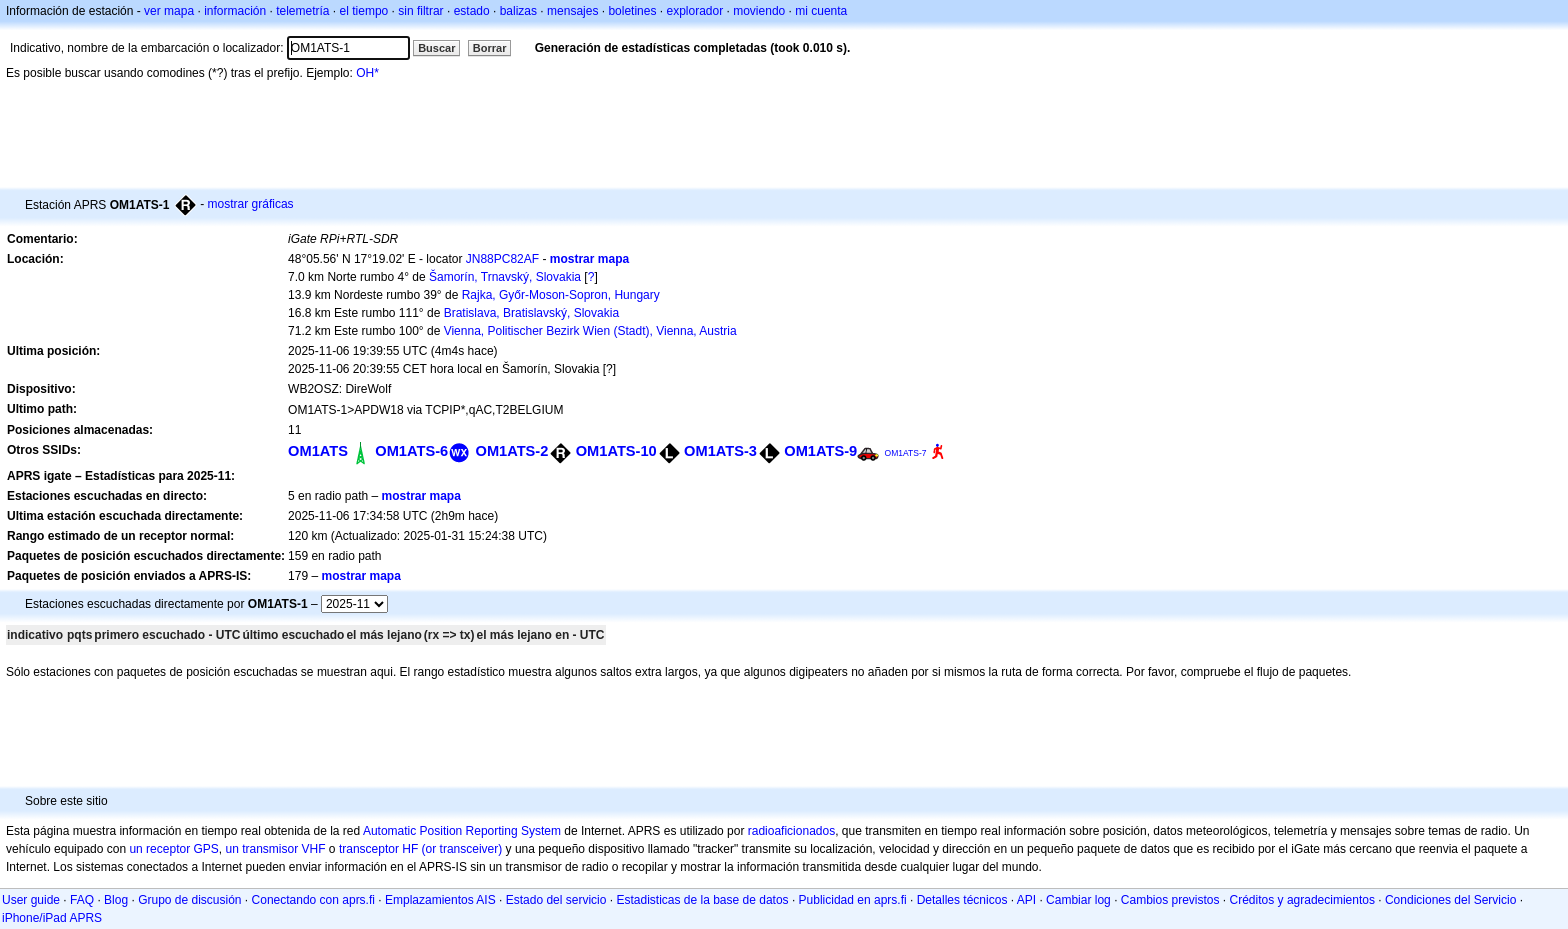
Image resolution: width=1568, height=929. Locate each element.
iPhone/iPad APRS (52, 918)
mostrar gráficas (251, 204)
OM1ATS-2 (512, 451)
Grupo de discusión (189, 900)
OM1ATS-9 (820, 451)
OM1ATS (318, 451)
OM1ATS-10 (616, 451)
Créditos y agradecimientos (1302, 900)
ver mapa (169, 11)
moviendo (759, 11)
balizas (518, 11)
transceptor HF (378, 849)
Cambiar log (1078, 900)
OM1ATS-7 (906, 453)
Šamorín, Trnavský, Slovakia (505, 277)
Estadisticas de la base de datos (702, 900)
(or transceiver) (462, 849)
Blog (116, 900)
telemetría (302, 11)
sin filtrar (420, 11)
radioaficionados (791, 831)
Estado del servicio (556, 900)
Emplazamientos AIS (440, 900)
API (1026, 900)
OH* (367, 73)
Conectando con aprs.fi (313, 900)
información (235, 11)
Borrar (490, 48)
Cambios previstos (1170, 900)
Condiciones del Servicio (1450, 900)
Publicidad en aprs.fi (853, 900)
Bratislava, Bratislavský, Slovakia (531, 313)
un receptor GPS (173, 849)
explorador (694, 11)
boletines (632, 11)
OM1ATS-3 (720, 451)
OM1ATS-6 (411, 451)
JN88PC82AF (502, 259)
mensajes (572, 11)
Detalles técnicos (962, 900)
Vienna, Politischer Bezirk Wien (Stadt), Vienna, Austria (590, 331)
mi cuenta (821, 11)
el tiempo (364, 11)
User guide (31, 900)
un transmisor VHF (276, 849)
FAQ (82, 900)
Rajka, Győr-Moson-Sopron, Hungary (561, 295)
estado (472, 11)
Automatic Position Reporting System (462, 831)
